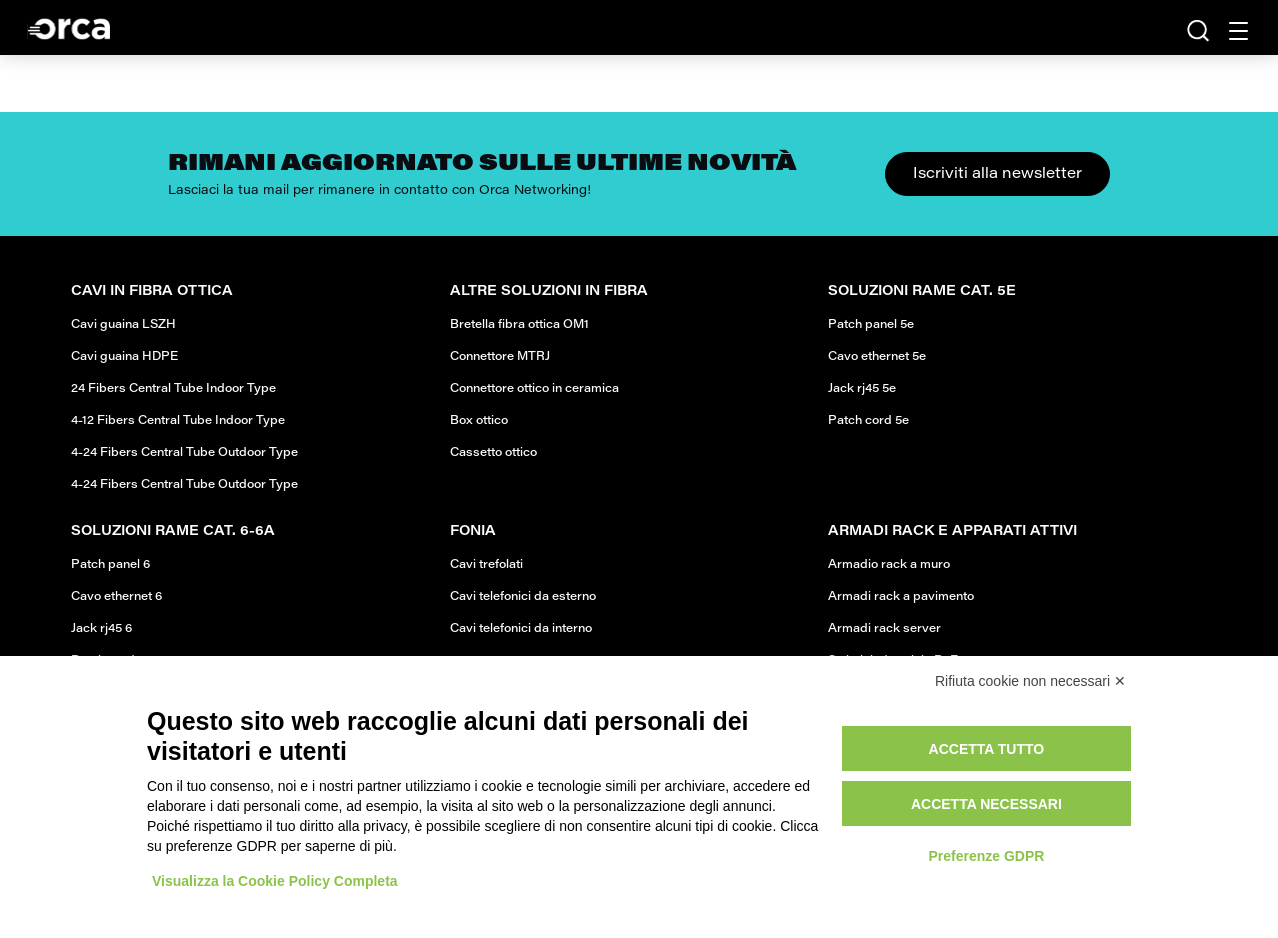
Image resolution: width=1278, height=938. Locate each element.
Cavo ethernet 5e (877, 357)
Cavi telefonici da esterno (523, 597)
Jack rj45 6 (101, 629)
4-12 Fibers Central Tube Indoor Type (178, 421)
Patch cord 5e (868, 421)
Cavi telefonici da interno (521, 629)
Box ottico (479, 421)
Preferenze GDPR (986, 856)
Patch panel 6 (110, 565)
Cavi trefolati (486, 565)
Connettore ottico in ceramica (534, 389)
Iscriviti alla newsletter (997, 174)
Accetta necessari (986, 804)
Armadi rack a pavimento (901, 597)
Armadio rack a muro (889, 565)
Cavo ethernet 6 (116, 597)
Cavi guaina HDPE (124, 357)
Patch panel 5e (871, 325)
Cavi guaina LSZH (123, 325)
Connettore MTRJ (500, 357)
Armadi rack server (884, 629)
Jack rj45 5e (862, 389)
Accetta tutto (987, 749)
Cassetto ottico (493, 453)
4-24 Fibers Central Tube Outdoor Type (184, 453)
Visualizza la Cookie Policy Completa (275, 881)
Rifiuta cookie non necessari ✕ (1030, 681)
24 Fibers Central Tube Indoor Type (173, 389)
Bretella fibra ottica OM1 (519, 325)
